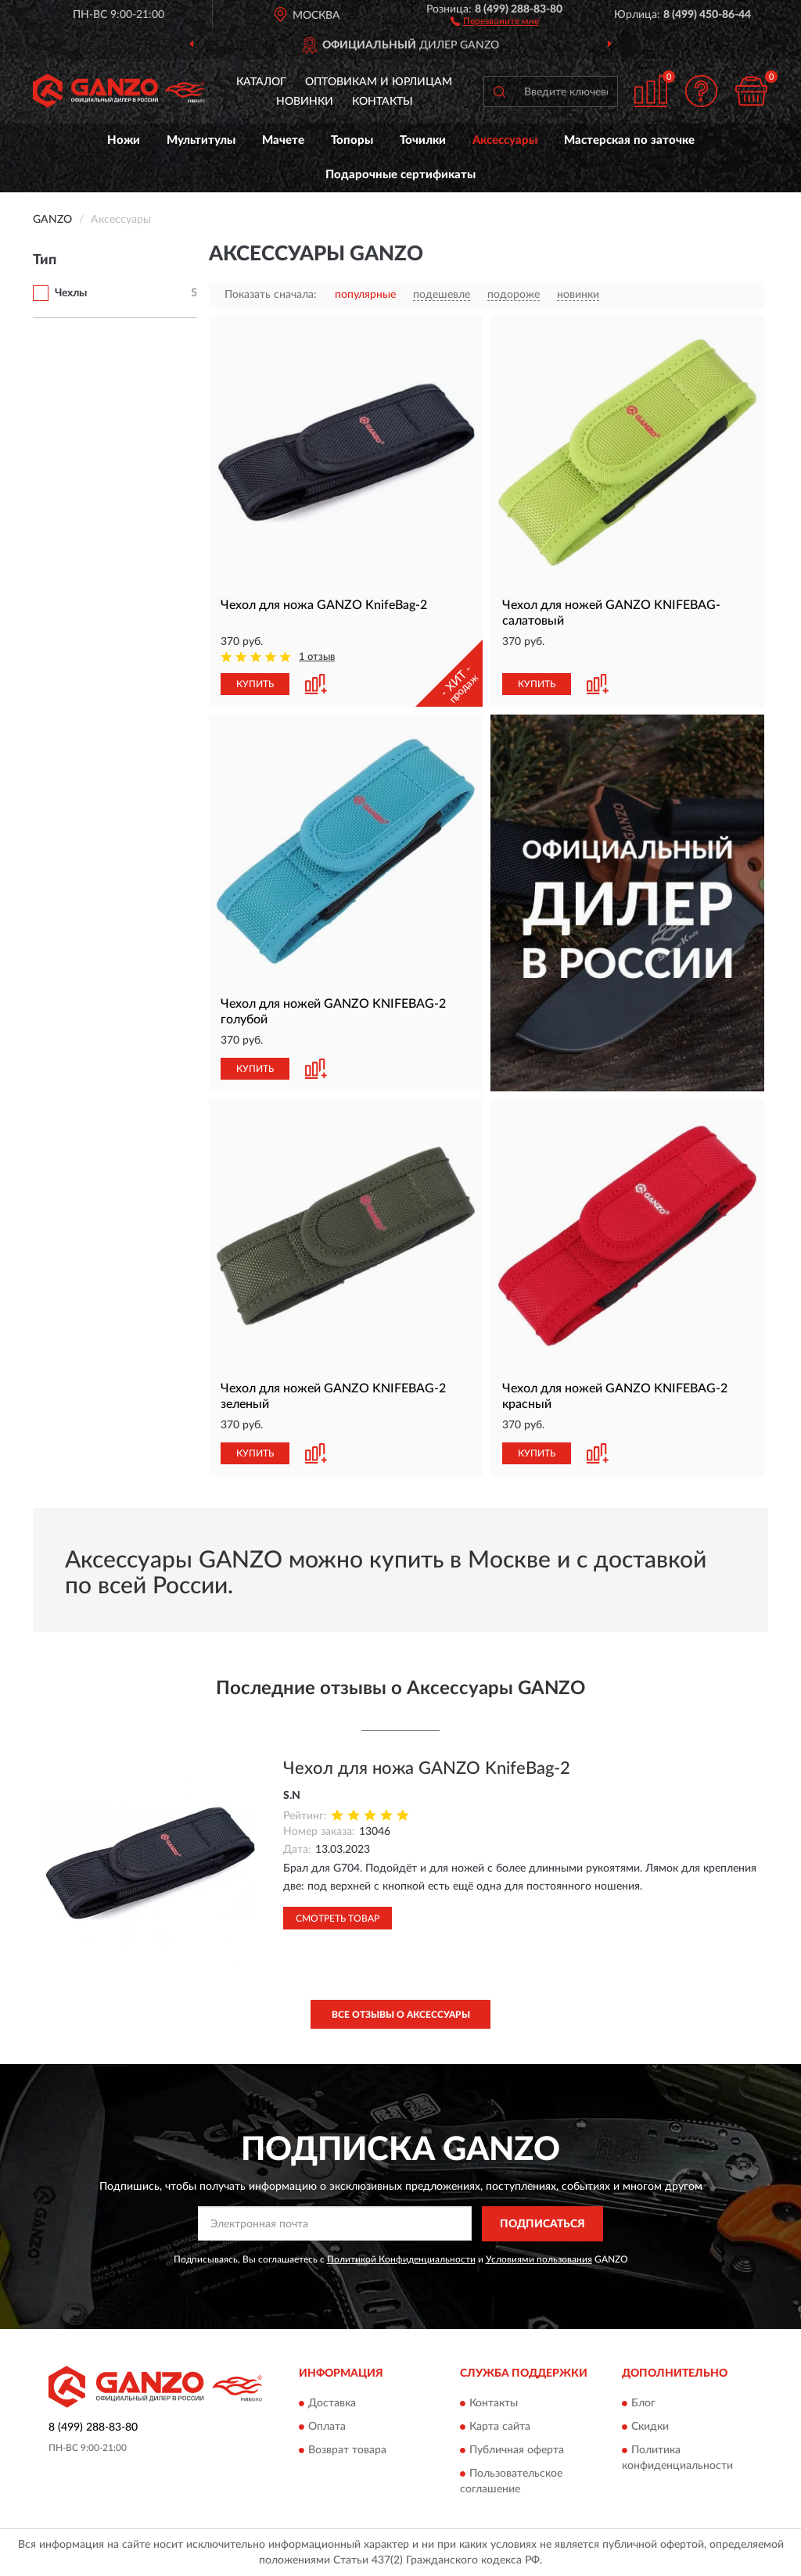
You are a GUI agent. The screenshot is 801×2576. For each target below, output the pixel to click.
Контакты (382, 101)
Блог (643, 2404)
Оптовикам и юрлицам (378, 82)
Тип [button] (44, 260)
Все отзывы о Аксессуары (401, 2014)
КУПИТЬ (255, 684)
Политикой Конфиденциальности (401, 2259)
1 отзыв (317, 657)
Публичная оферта (516, 2450)
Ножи (123, 140)
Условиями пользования (539, 2259)
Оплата (327, 2427)
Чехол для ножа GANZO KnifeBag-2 (426, 1768)
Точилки (423, 140)
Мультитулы (201, 140)
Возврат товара (347, 2450)
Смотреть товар (337, 1918)
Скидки (650, 2427)
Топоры (352, 140)
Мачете (283, 140)
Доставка (332, 2404)
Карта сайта (499, 2427)
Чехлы (71, 293)
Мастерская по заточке (629, 140)
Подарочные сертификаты (400, 175)
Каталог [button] (261, 82)
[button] (495, 20)
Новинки (304, 101)
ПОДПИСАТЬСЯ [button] (542, 2224)
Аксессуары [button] (504, 140)
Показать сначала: (270, 294)
